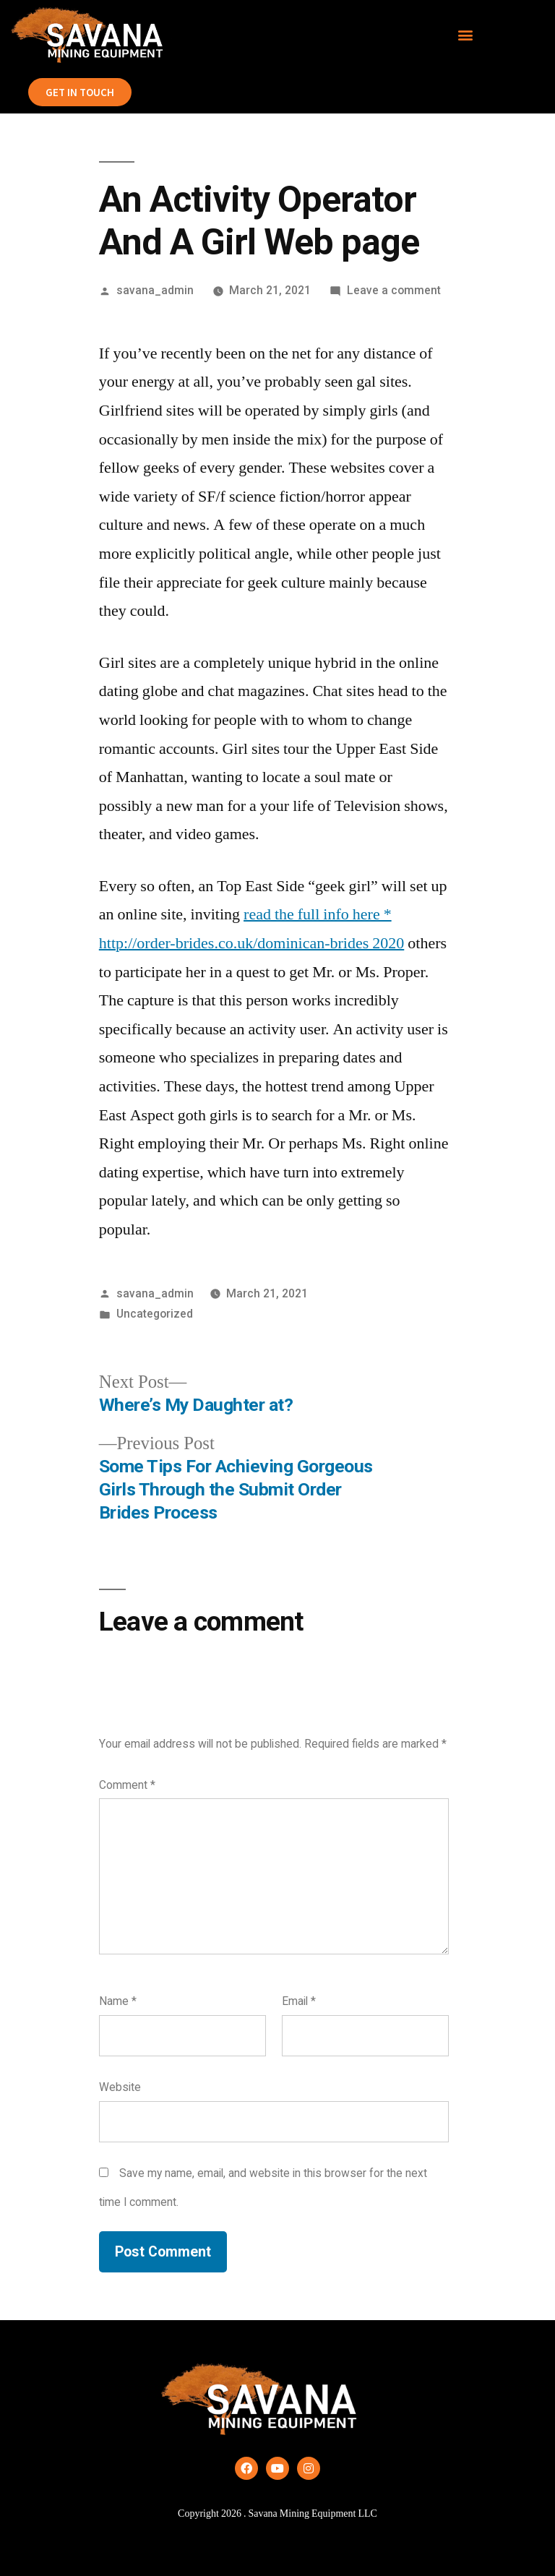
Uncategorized (154, 1314)
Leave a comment (394, 290)
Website (120, 2087)
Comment (127, 1785)
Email (299, 2001)
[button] (466, 35)
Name (118, 2001)
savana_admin (155, 290)
